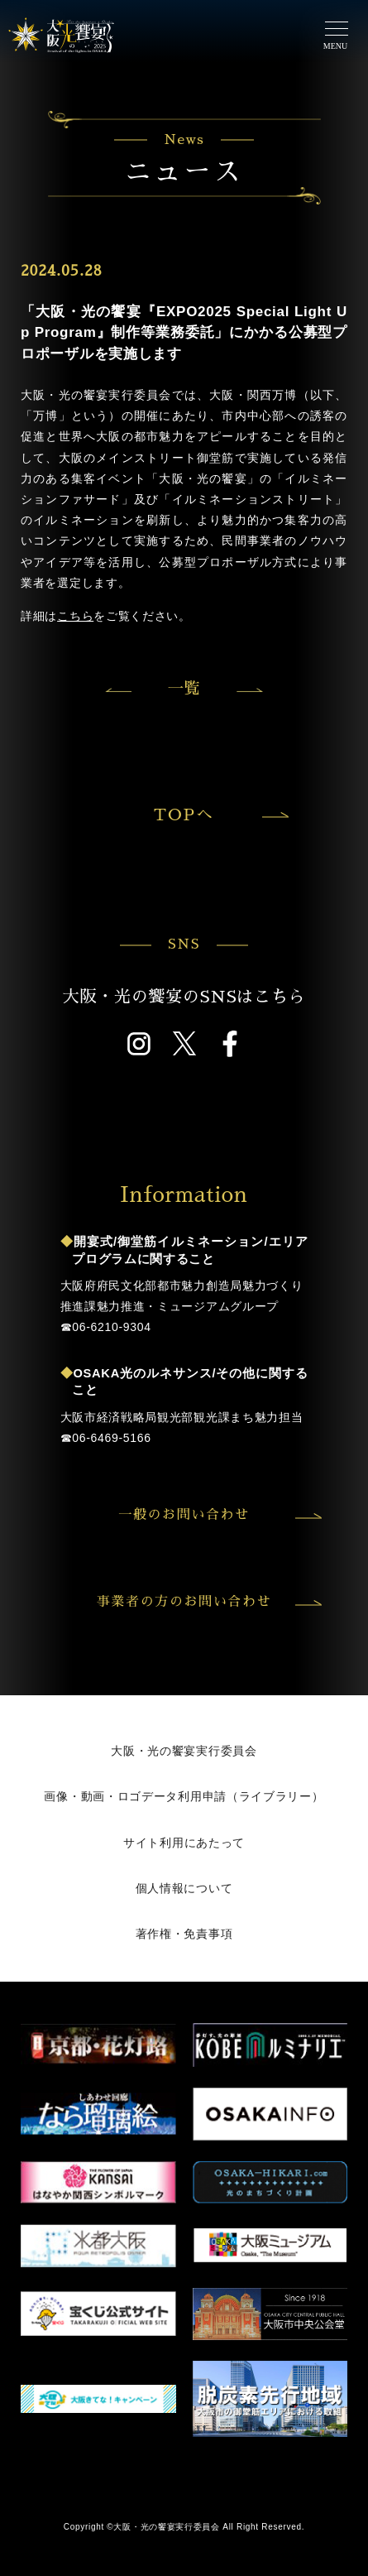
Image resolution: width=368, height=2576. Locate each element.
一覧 (184, 688)
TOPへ (219, 814)
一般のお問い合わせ (217, 1514)
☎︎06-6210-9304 (105, 1327)
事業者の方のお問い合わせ (207, 1601)
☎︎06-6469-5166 (105, 1437)
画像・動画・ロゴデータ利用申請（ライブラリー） (183, 1796)
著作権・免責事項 (184, 1933)
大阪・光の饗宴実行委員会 (183, 1750)
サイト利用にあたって (184, 1842)
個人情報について (184, 1888)
